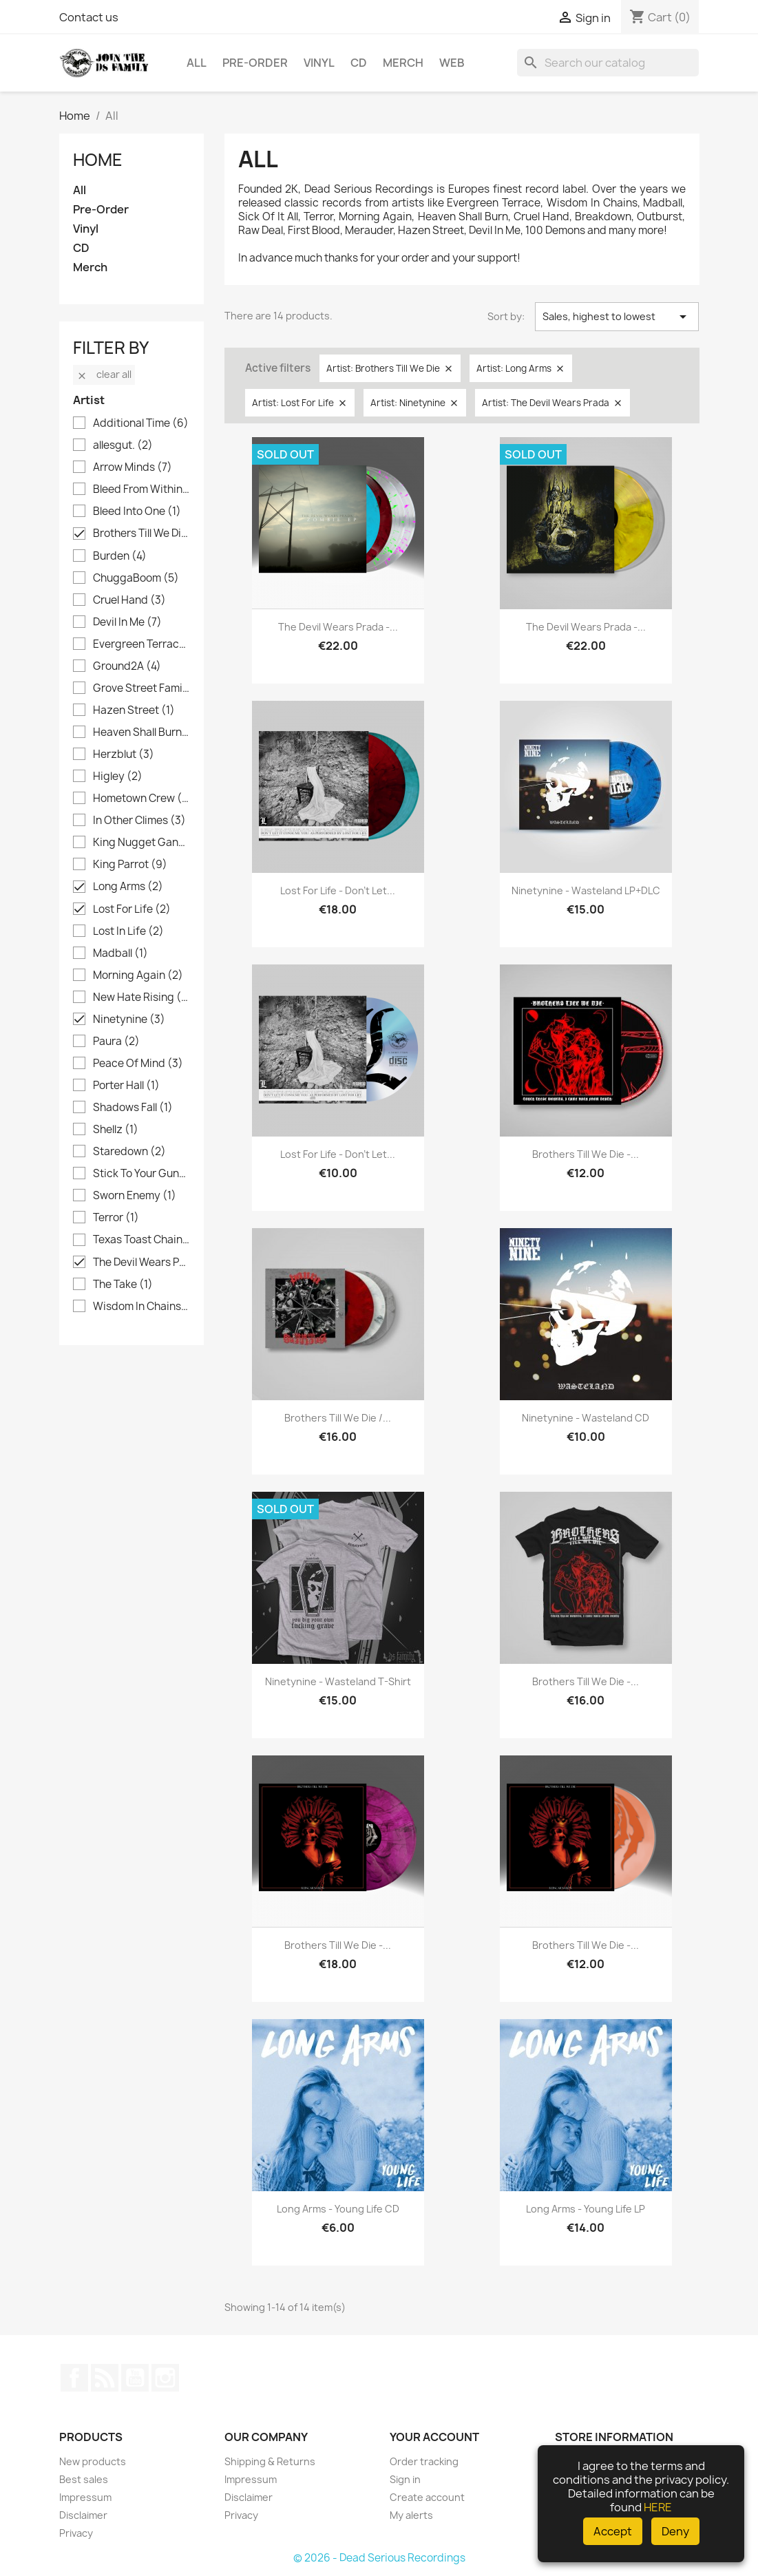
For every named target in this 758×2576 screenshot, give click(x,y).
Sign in (405, 2479)
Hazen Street (134, 710)
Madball (120, 953)
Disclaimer (83, 2515)
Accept (612, 2531)
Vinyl (319, 62)
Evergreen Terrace (141, 644)
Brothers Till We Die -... (585, 1154)
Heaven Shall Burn (141, 732)
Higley (118, 776)
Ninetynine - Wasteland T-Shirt (338, 1681)
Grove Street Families (141, 688)
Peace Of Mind (138, 1063)
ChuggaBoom (136, 578)
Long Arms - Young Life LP (585, 2208)
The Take (123, 1284)
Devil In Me (127, 622)
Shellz (115, 1130)
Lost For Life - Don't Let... (337, 890)
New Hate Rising (141, 997)
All (197, 62)
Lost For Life (132, 909)
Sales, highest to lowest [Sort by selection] (617, 316)
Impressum (85, 2497)
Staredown (129, 1152)
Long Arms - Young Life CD (338, 2208)
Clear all (103, 374)
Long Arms (128, 887)
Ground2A (127, 666)
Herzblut (123, 754)
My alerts (411, 2515)
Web (452, 62)
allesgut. (123, 445)
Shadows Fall (133, 1108)
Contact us (88, 17)
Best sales (83, 2479)
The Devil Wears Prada (141, 1262)
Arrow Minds (132, 467)
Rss (104, 2378)
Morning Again (138, 975)
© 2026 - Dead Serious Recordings (379, 2558)
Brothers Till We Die (141, 533)
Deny (675, 2531)
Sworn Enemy (134, 1196)
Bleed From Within (141, 489)
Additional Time (141, 423)
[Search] (608, 62)
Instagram (165, 2378)
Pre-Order (255, 62)
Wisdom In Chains (141, 1306)
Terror (116, 1218)
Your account (434, 2437)
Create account (427, 2497)
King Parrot (130, 865)
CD (358, 62)
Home (98, 159)
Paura (116, 1041)
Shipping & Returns (269, 2461)
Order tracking (424, 2461)
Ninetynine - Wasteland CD (585, 1417)
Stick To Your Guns (141, 1174)
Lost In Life (128, 931)
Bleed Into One (137, 511)
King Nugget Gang (141, 842)
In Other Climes (139, 820)
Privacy (76, 2533)
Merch (403, 62)
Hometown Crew (141, 798)
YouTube (135, 2378)
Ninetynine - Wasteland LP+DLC (586, 890)
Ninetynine (129, 1019)
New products (92, 2461)
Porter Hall (126, 1085)
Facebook (74, 2378)
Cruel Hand (129, 600)
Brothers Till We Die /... (337, 1417)
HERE (658, 2507)
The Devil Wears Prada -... (338, 626)
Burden (120, 556)
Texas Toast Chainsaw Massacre (141, 1240)
